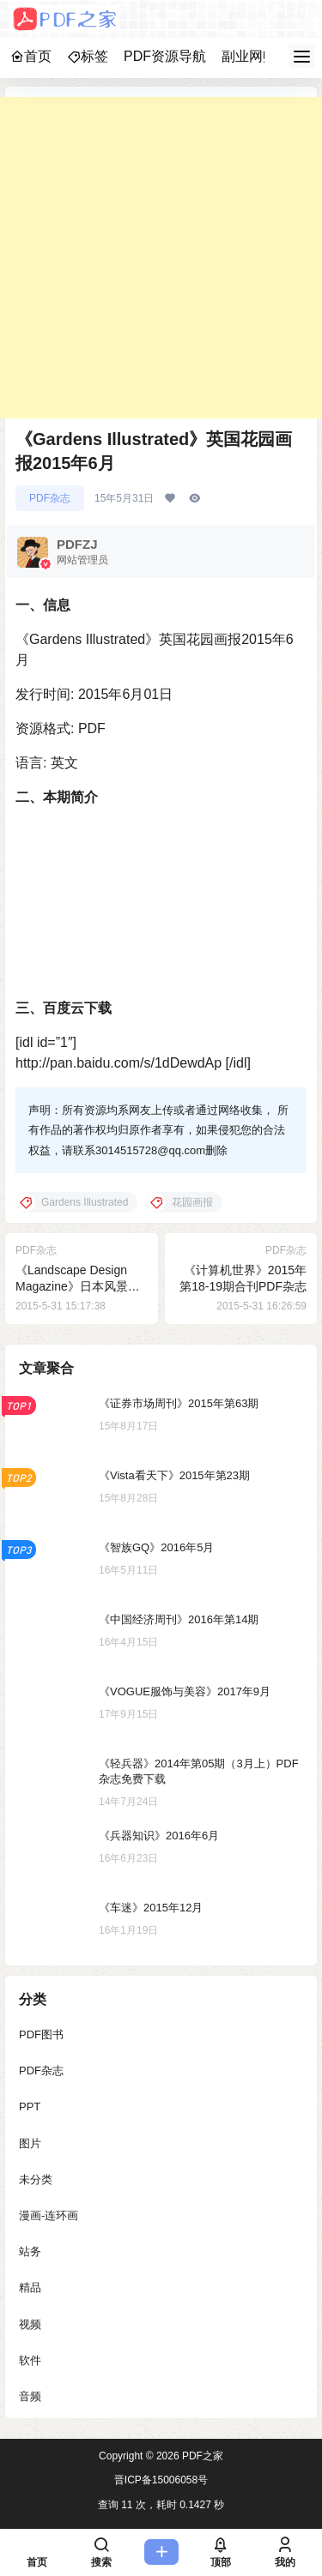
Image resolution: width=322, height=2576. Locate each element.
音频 (30, 2395)
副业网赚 (249, 56)
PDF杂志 (49, 498)
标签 (87, 56)
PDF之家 (201, 2456)
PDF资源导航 (165, 56)
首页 (31, 56)
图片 (30, 2142)
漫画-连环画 (48, 2214)
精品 (30, 2287)
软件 (30, 2359)
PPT (29, 2106)
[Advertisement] (161, 257)
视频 (30, 2323)
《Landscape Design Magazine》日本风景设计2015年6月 (77, 1286)
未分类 (35, 2178)
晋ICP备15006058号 (161, 2480)
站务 (30, 2251)
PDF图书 (41, 2034)
